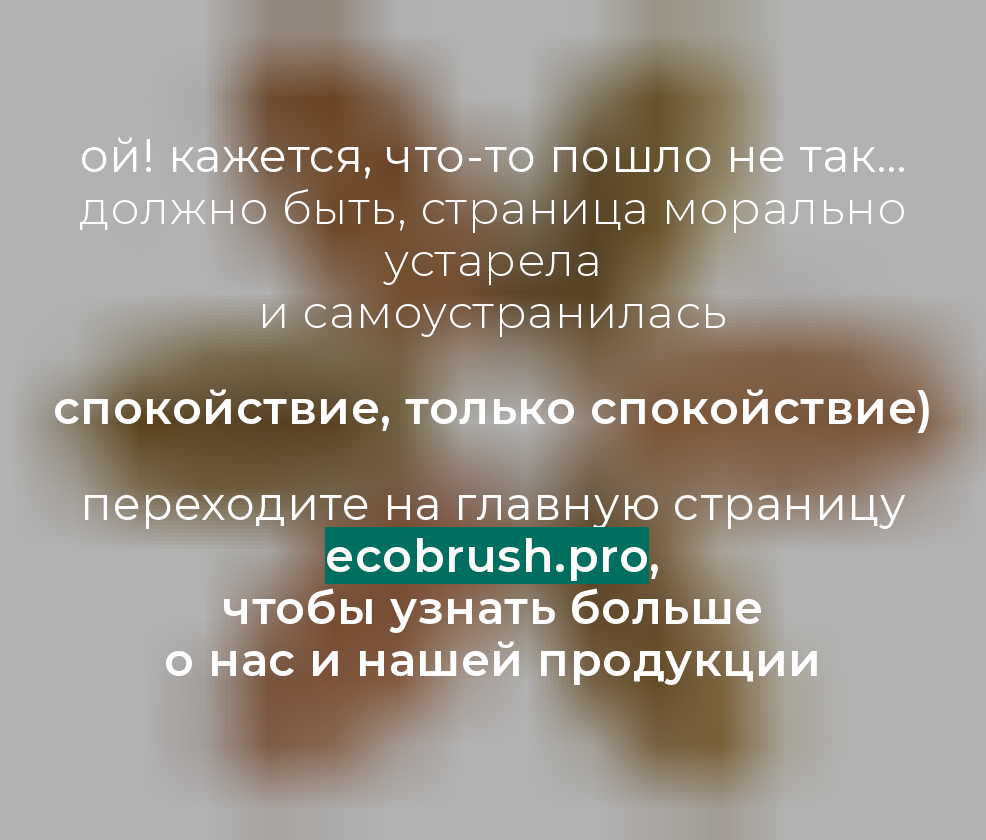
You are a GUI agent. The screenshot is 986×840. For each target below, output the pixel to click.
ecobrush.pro (487, 555)
